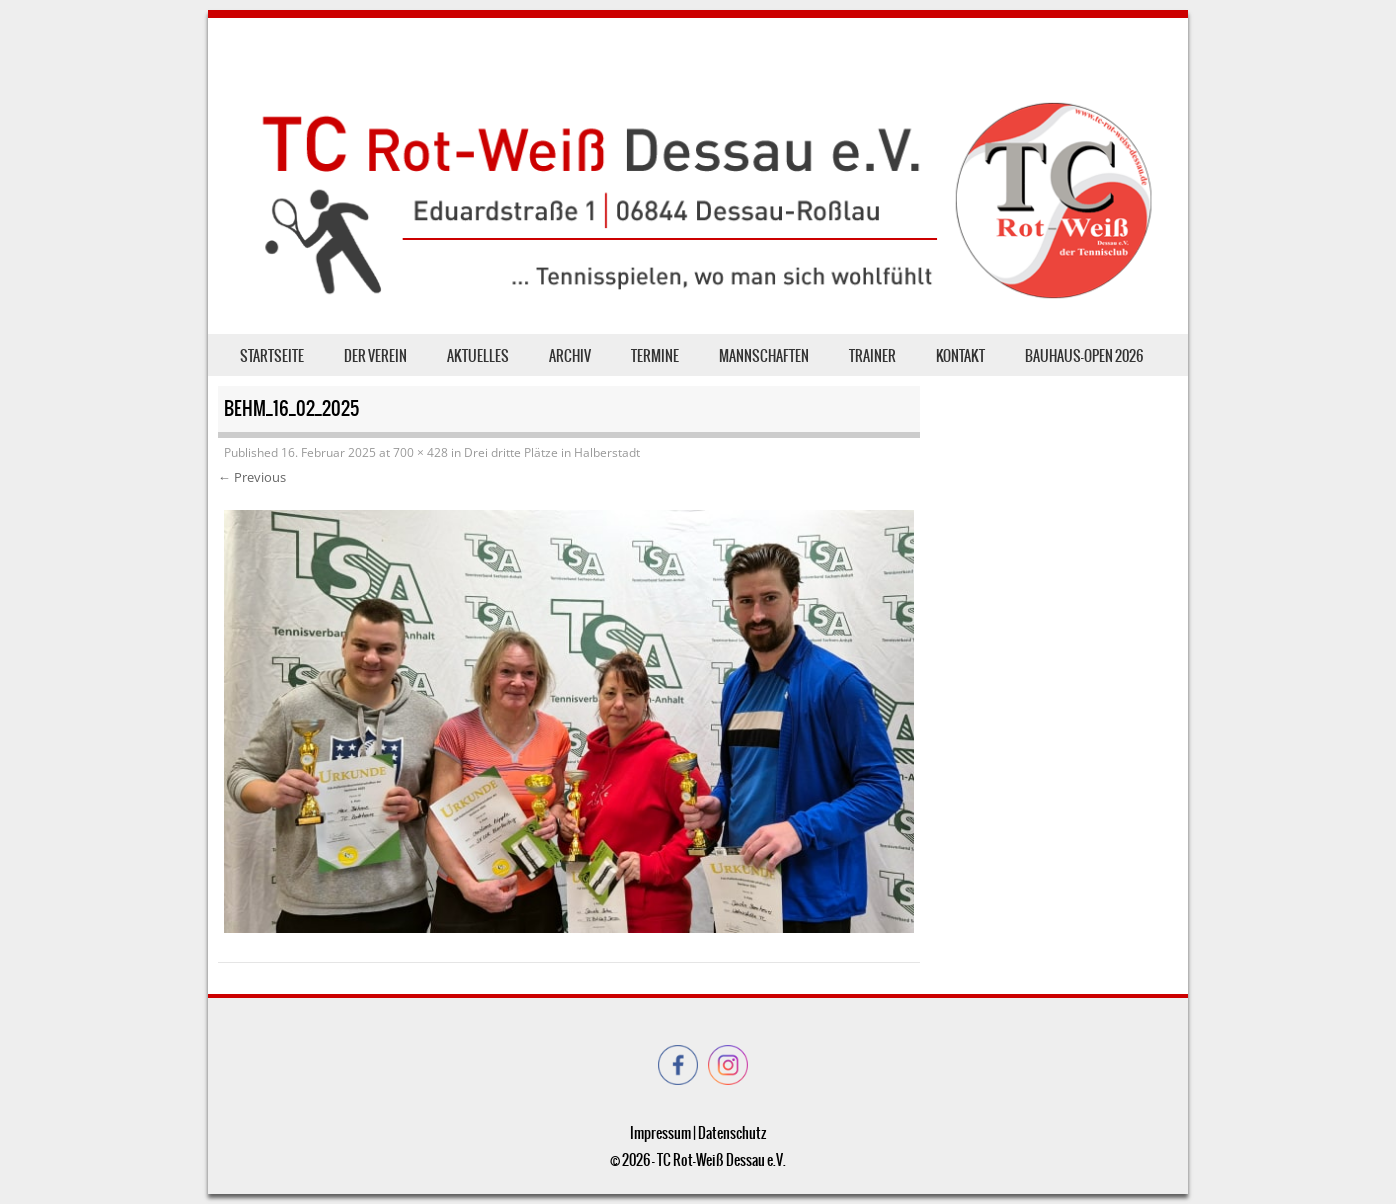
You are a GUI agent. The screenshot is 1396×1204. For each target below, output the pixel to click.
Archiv (570, 356)
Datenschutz (732, 1133)
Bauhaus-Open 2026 (1084, 356)
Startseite (272, 356)
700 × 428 (420, 452)
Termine (655, 356)
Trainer (872, 356)
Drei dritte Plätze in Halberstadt (552, 452)
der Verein (375, 356)
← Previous (252, 477)
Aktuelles (478, 356)
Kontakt (960, 356)
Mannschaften (764, 356)
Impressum (660, 1133)
